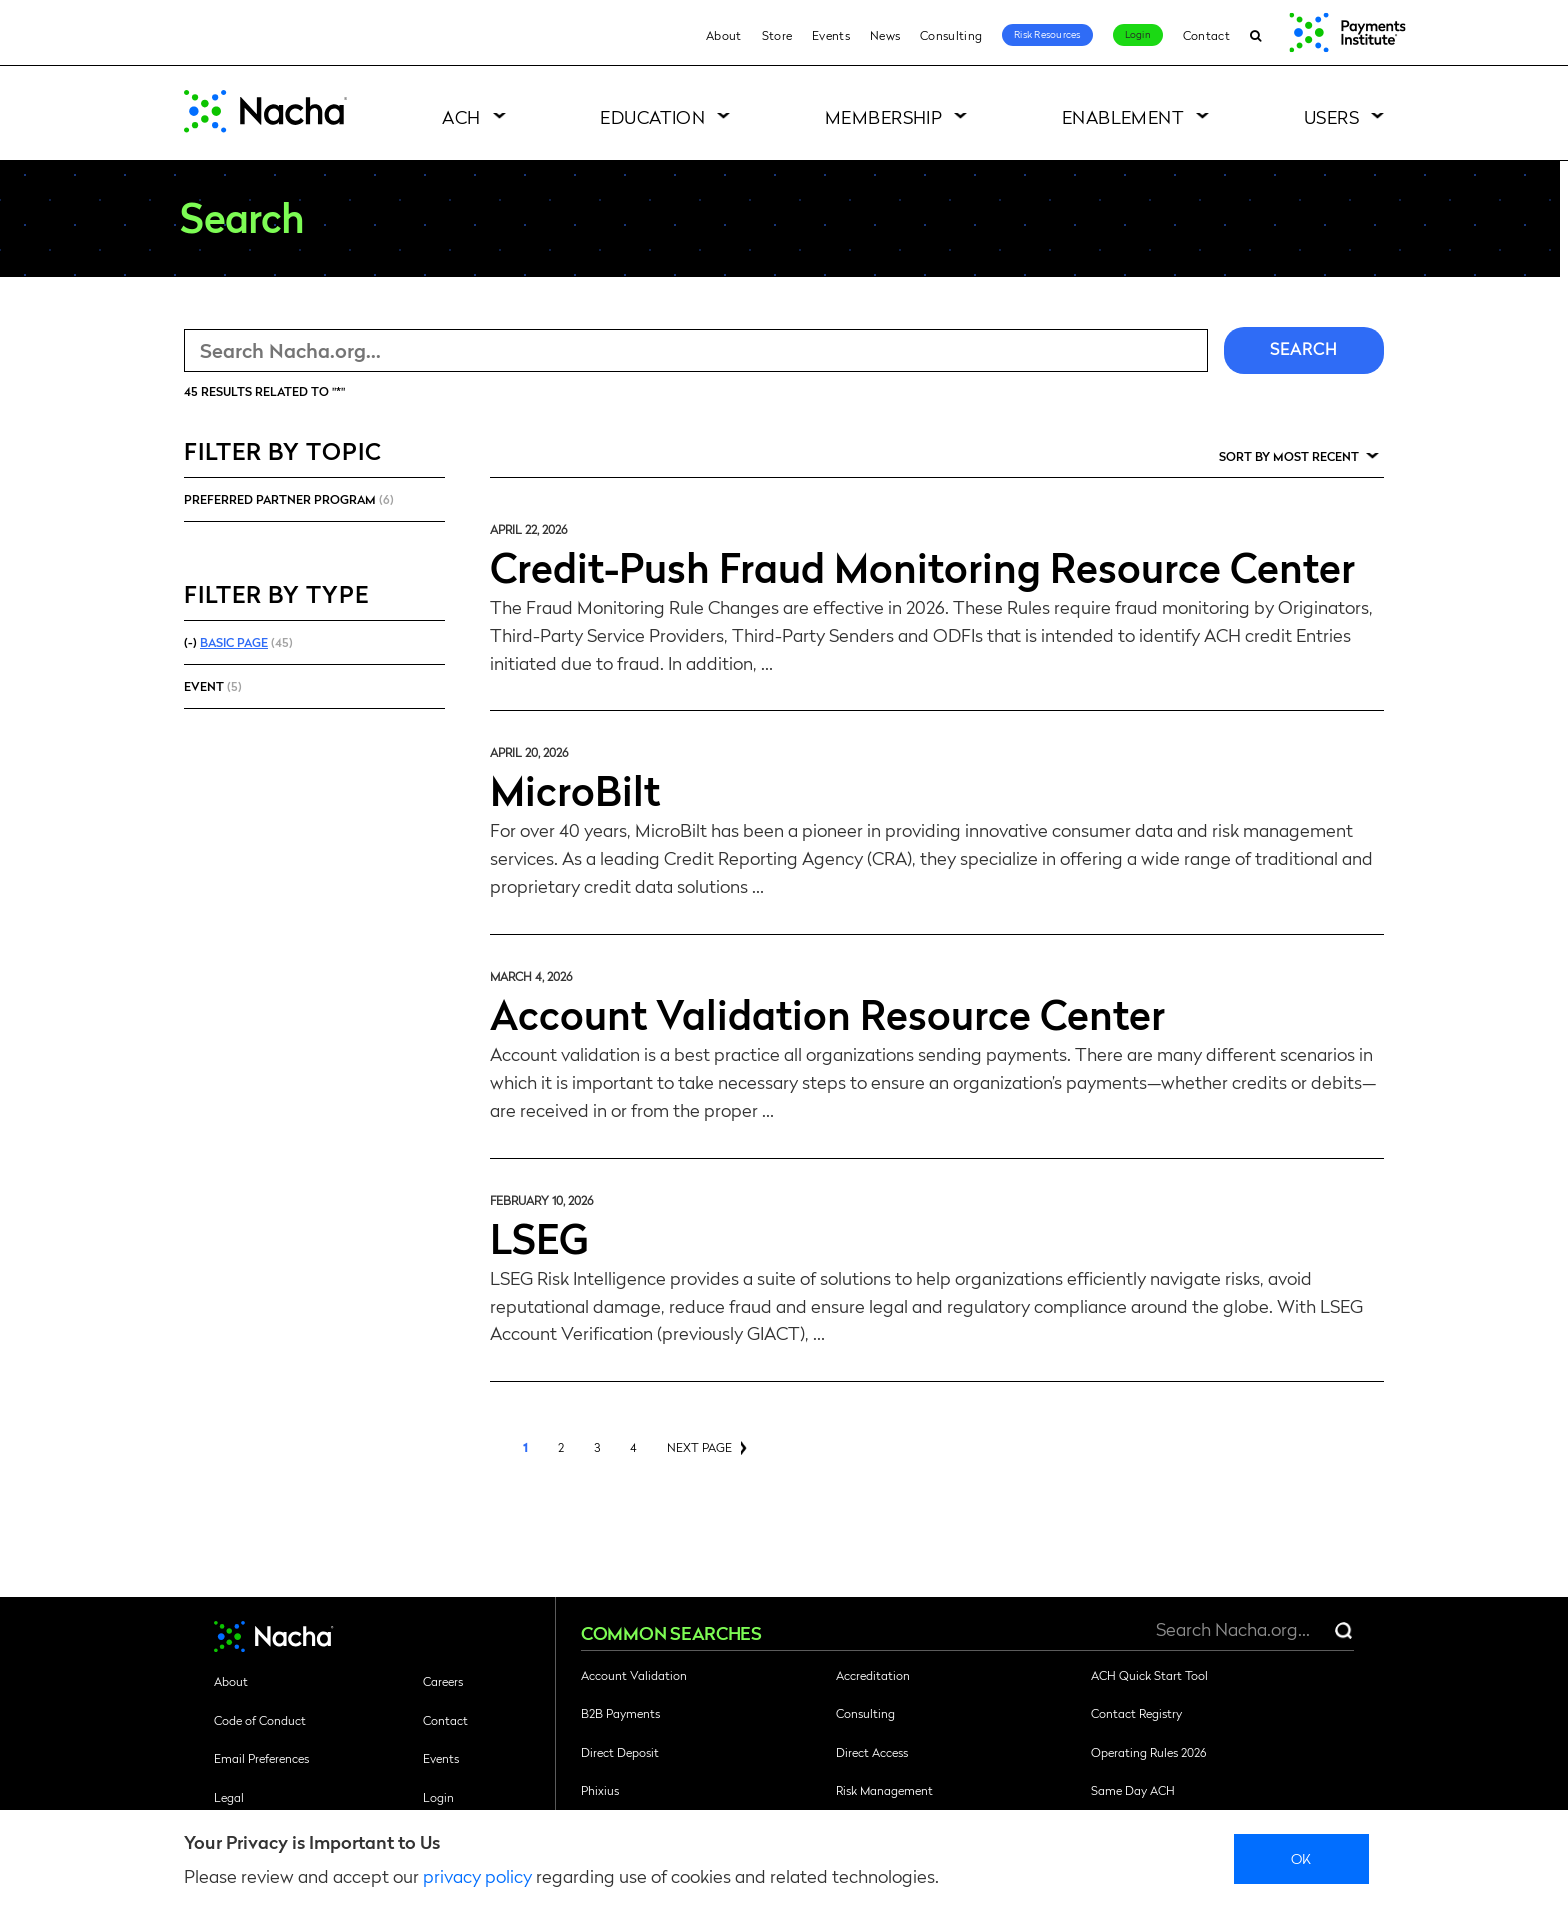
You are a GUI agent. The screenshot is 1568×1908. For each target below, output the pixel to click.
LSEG (539, 1237)
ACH (461, 116)
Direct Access (872, 1752)
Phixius (600, 1790)
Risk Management (884, 1790)
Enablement (1123, 116)
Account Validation (634, 1675)
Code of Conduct (260, 1720)
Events (831, 35)
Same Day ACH (1133, 1790)
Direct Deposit (620, 1752)
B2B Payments (620, 1713)
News (885, 35)
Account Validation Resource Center (827, 1013)
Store (777, 35)
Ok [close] (1301, 1858)
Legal (229, 1797)
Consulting (951, 35)
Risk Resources (1047, 34)
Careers (443, 1681)
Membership (884, 116)
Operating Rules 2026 (1148, 1752)
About (724, 35)
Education (652, 116)
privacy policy (477, 1875)
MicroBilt (575, 789)
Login (1138, 34)
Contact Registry (1136, 1713)
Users (1331, 116)
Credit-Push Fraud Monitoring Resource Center (922, 566)
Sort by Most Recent (1289, 456)
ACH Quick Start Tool (1149, 1675)
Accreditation (873, 1675)
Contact (1206, 35)
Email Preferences (261, 1758)
